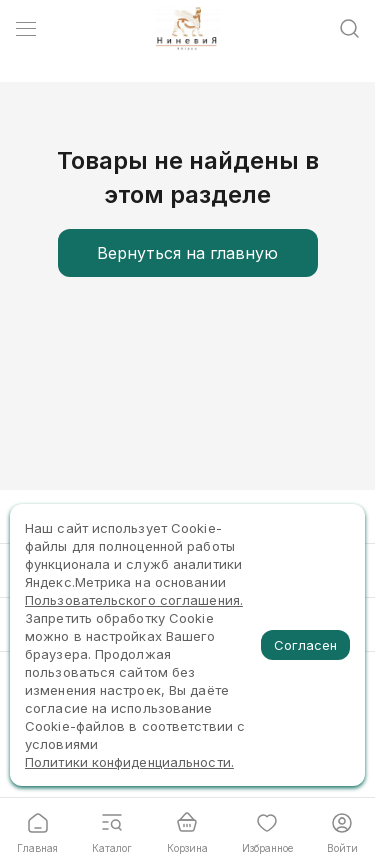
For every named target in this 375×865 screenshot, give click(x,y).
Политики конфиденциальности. (129, 762)
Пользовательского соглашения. (134, 600)
